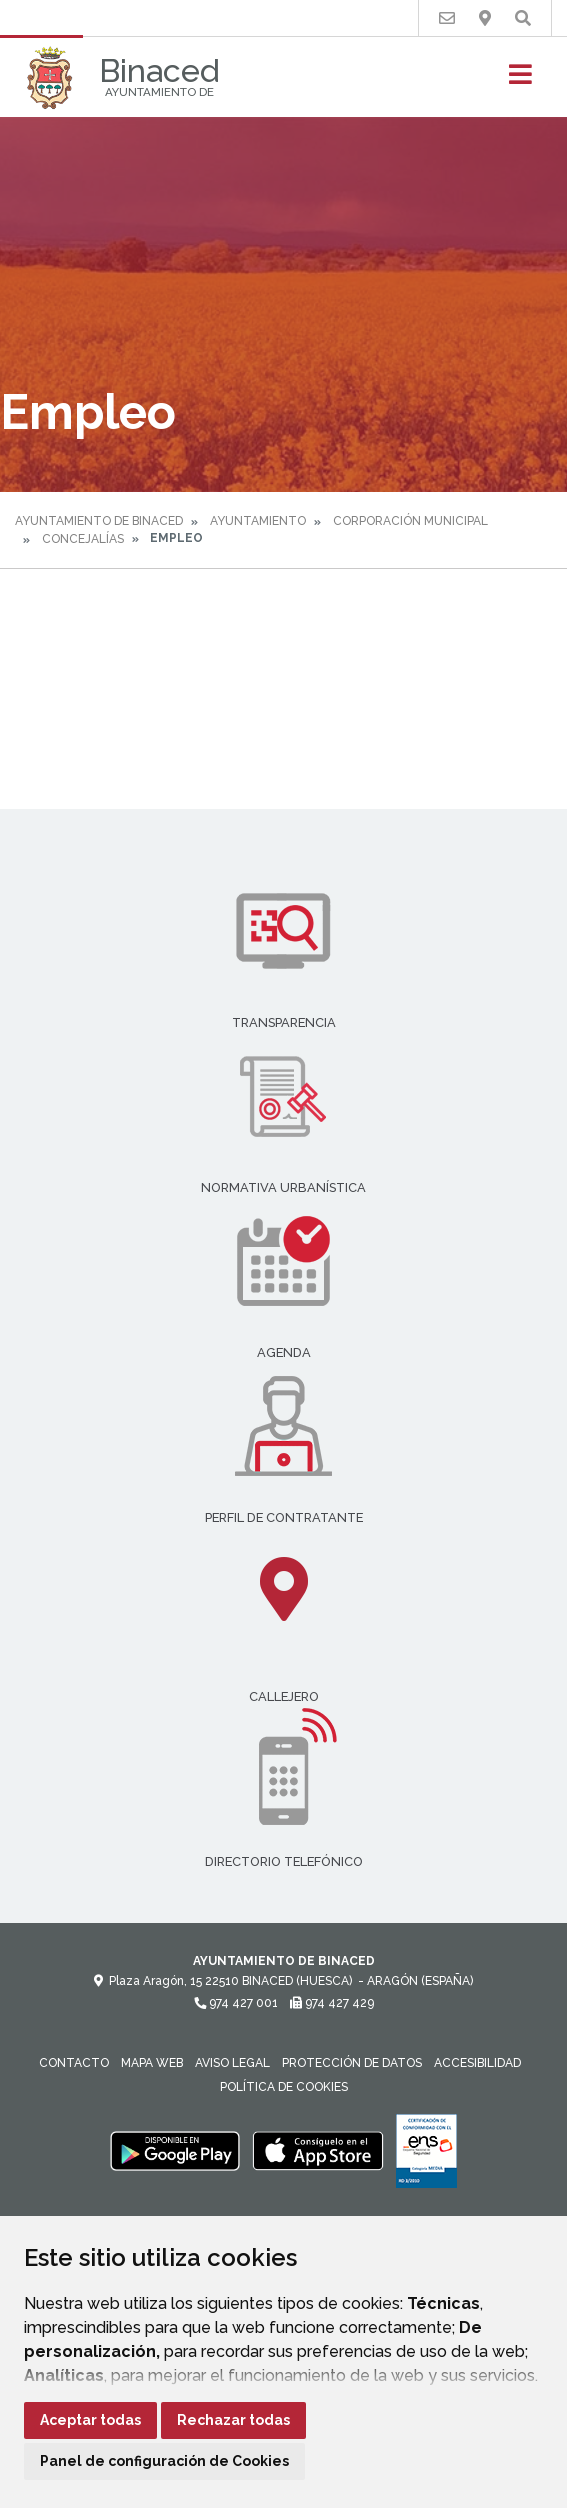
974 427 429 (332, 2003)
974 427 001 (236, 2003)
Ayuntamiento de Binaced (99, 521)
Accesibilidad (477, 2063)
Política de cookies (284, 2087)
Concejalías (83, 539)
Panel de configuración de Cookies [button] (164, 2461)
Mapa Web (152, 2063)
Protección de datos (352, 2063)
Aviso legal (232, 2063)
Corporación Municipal (410, 521)
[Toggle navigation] (520, 80)
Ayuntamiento (258, 521)
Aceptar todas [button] (90, 2420)
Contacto (74, 2063)
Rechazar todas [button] (233, 2420)
